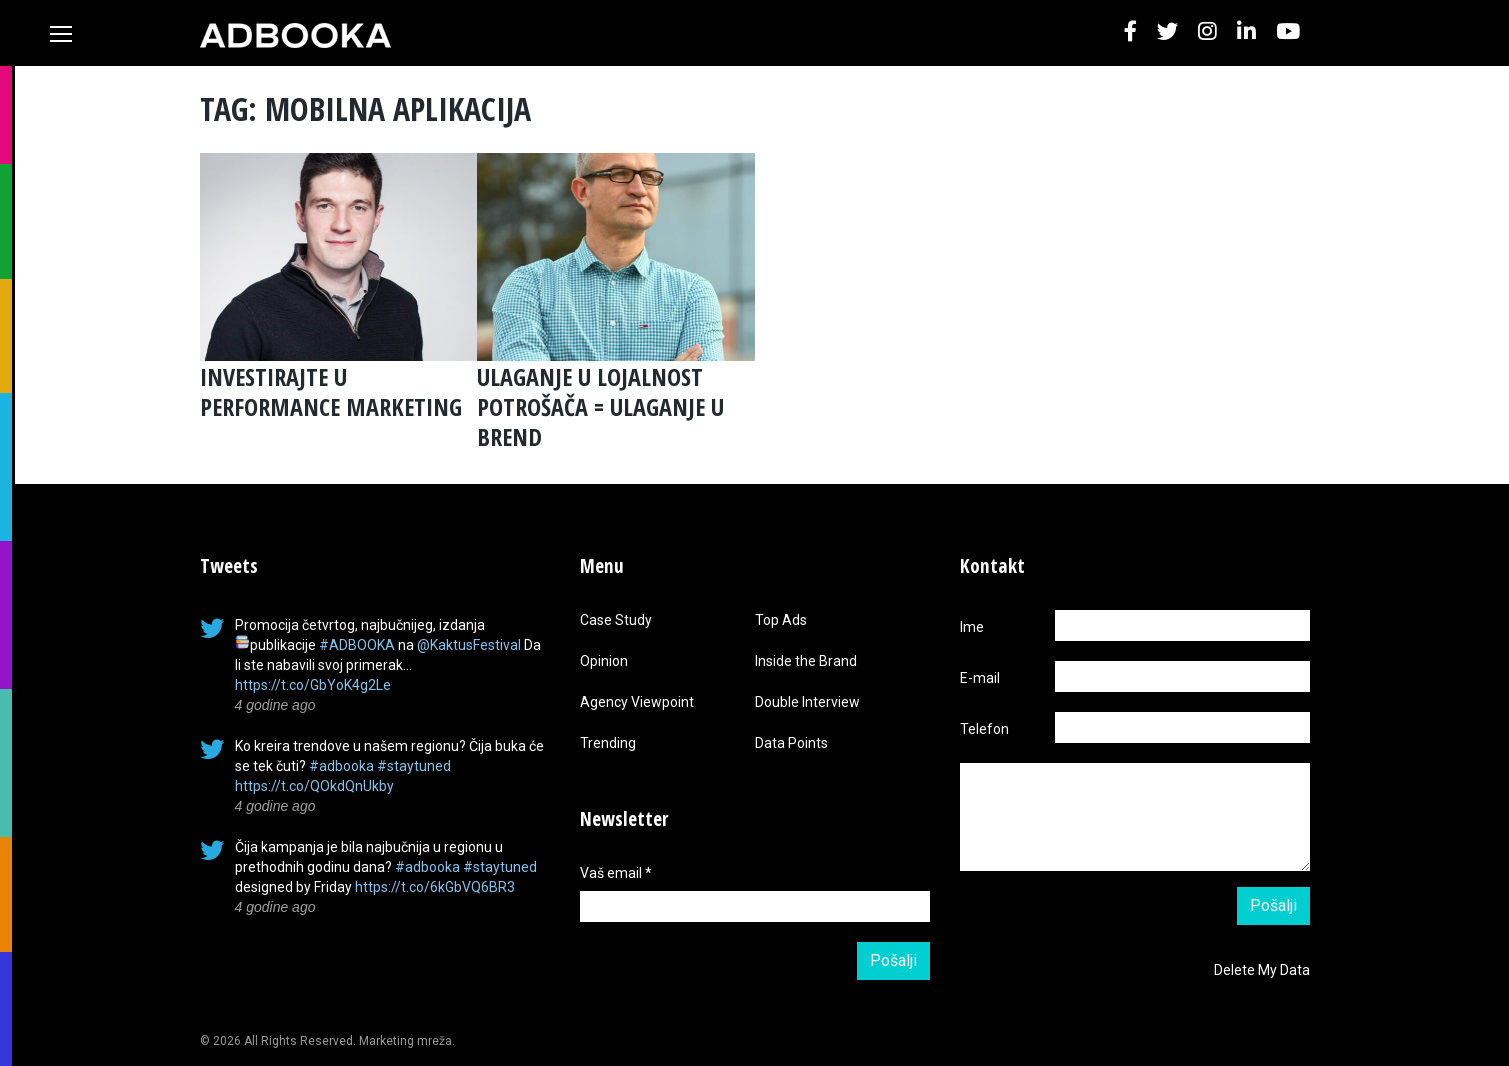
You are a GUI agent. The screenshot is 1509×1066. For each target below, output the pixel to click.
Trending (608, 743)
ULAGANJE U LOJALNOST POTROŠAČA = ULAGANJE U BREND (600, 406)
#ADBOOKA (357, 645)
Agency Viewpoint (637, 702)
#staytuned (414, 766)
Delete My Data (1262, 970)
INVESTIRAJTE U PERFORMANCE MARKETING (331, 391)
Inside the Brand (806, 661)
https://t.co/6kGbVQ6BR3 (435, 887)
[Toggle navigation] (61, 34)
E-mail (980, 678)
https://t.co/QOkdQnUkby (314, 786)
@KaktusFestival (469, 645)
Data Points (791, 743)
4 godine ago (275, 705)
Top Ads (781, 620)
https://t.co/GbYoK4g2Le (313, 685)
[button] (1130, 32)
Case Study (616, 620)
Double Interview (807, 702)
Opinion (604, 661)
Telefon (984, 729)
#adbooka (341, 766)
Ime (972, 627)
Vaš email (616, 873)
